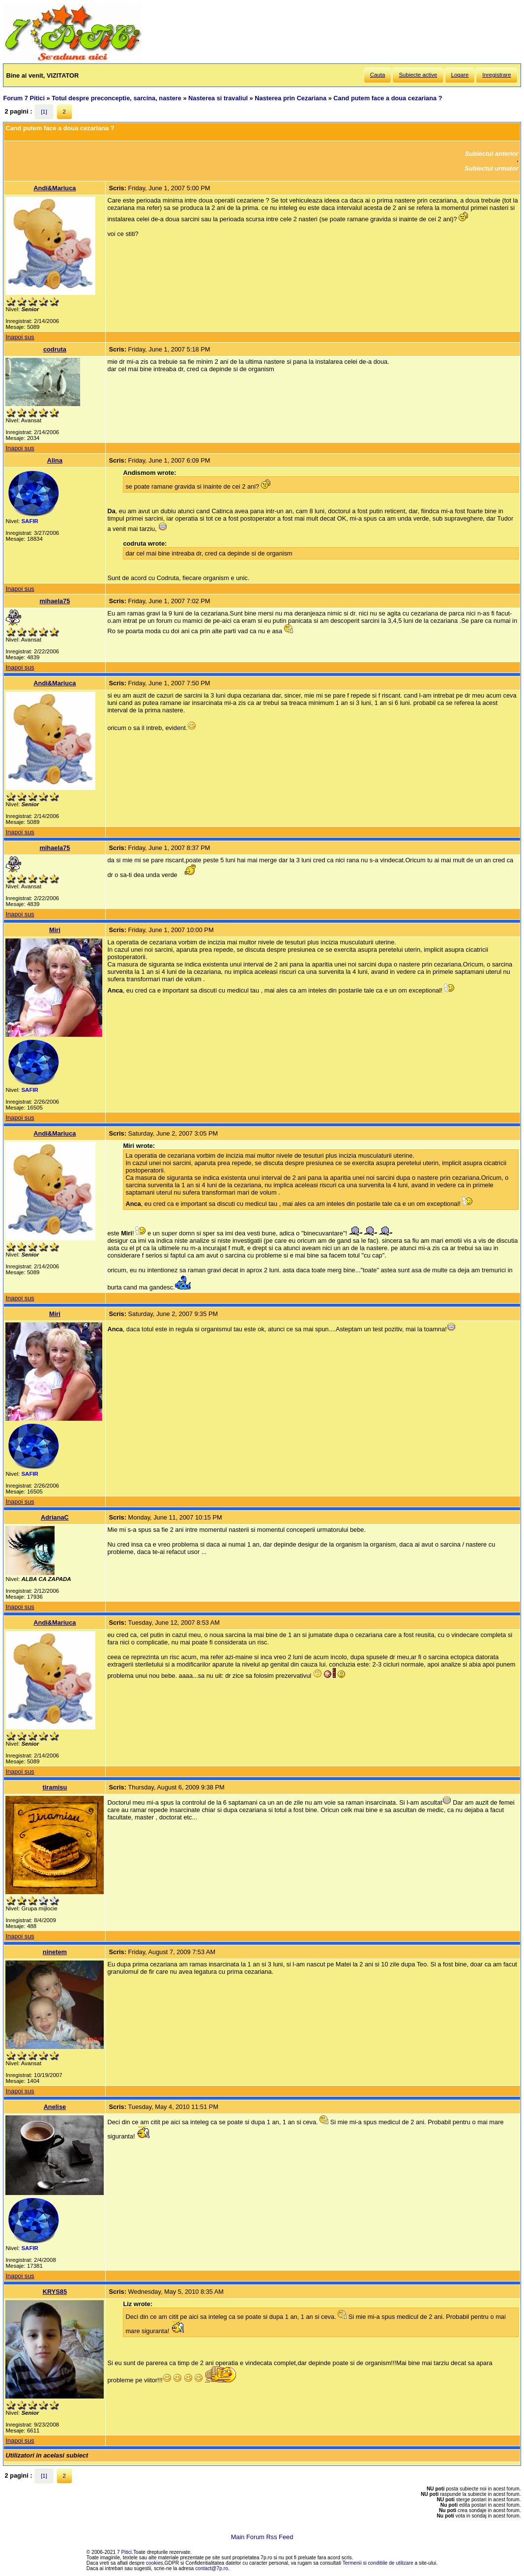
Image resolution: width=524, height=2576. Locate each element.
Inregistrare (496, 75)
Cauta (377, 75)
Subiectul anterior (492, 153)
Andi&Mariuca (54, 188)
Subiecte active (418, 75)
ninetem (55, 1952)
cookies (154, 2563)
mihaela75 (54, 601)
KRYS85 (55, 2291)
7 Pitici (124, 2552)
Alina (54, 460)
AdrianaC (55, 1517)
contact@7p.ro (211, 2568)
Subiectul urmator (492, 168)
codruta (54, 349)
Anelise (55, 2106)
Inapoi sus (19, 337)
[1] (44, 112)
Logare (460, 75)
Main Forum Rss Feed (262, 2537)
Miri (54, 930)
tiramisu (54, 1787)
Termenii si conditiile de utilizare (378, 2563)
